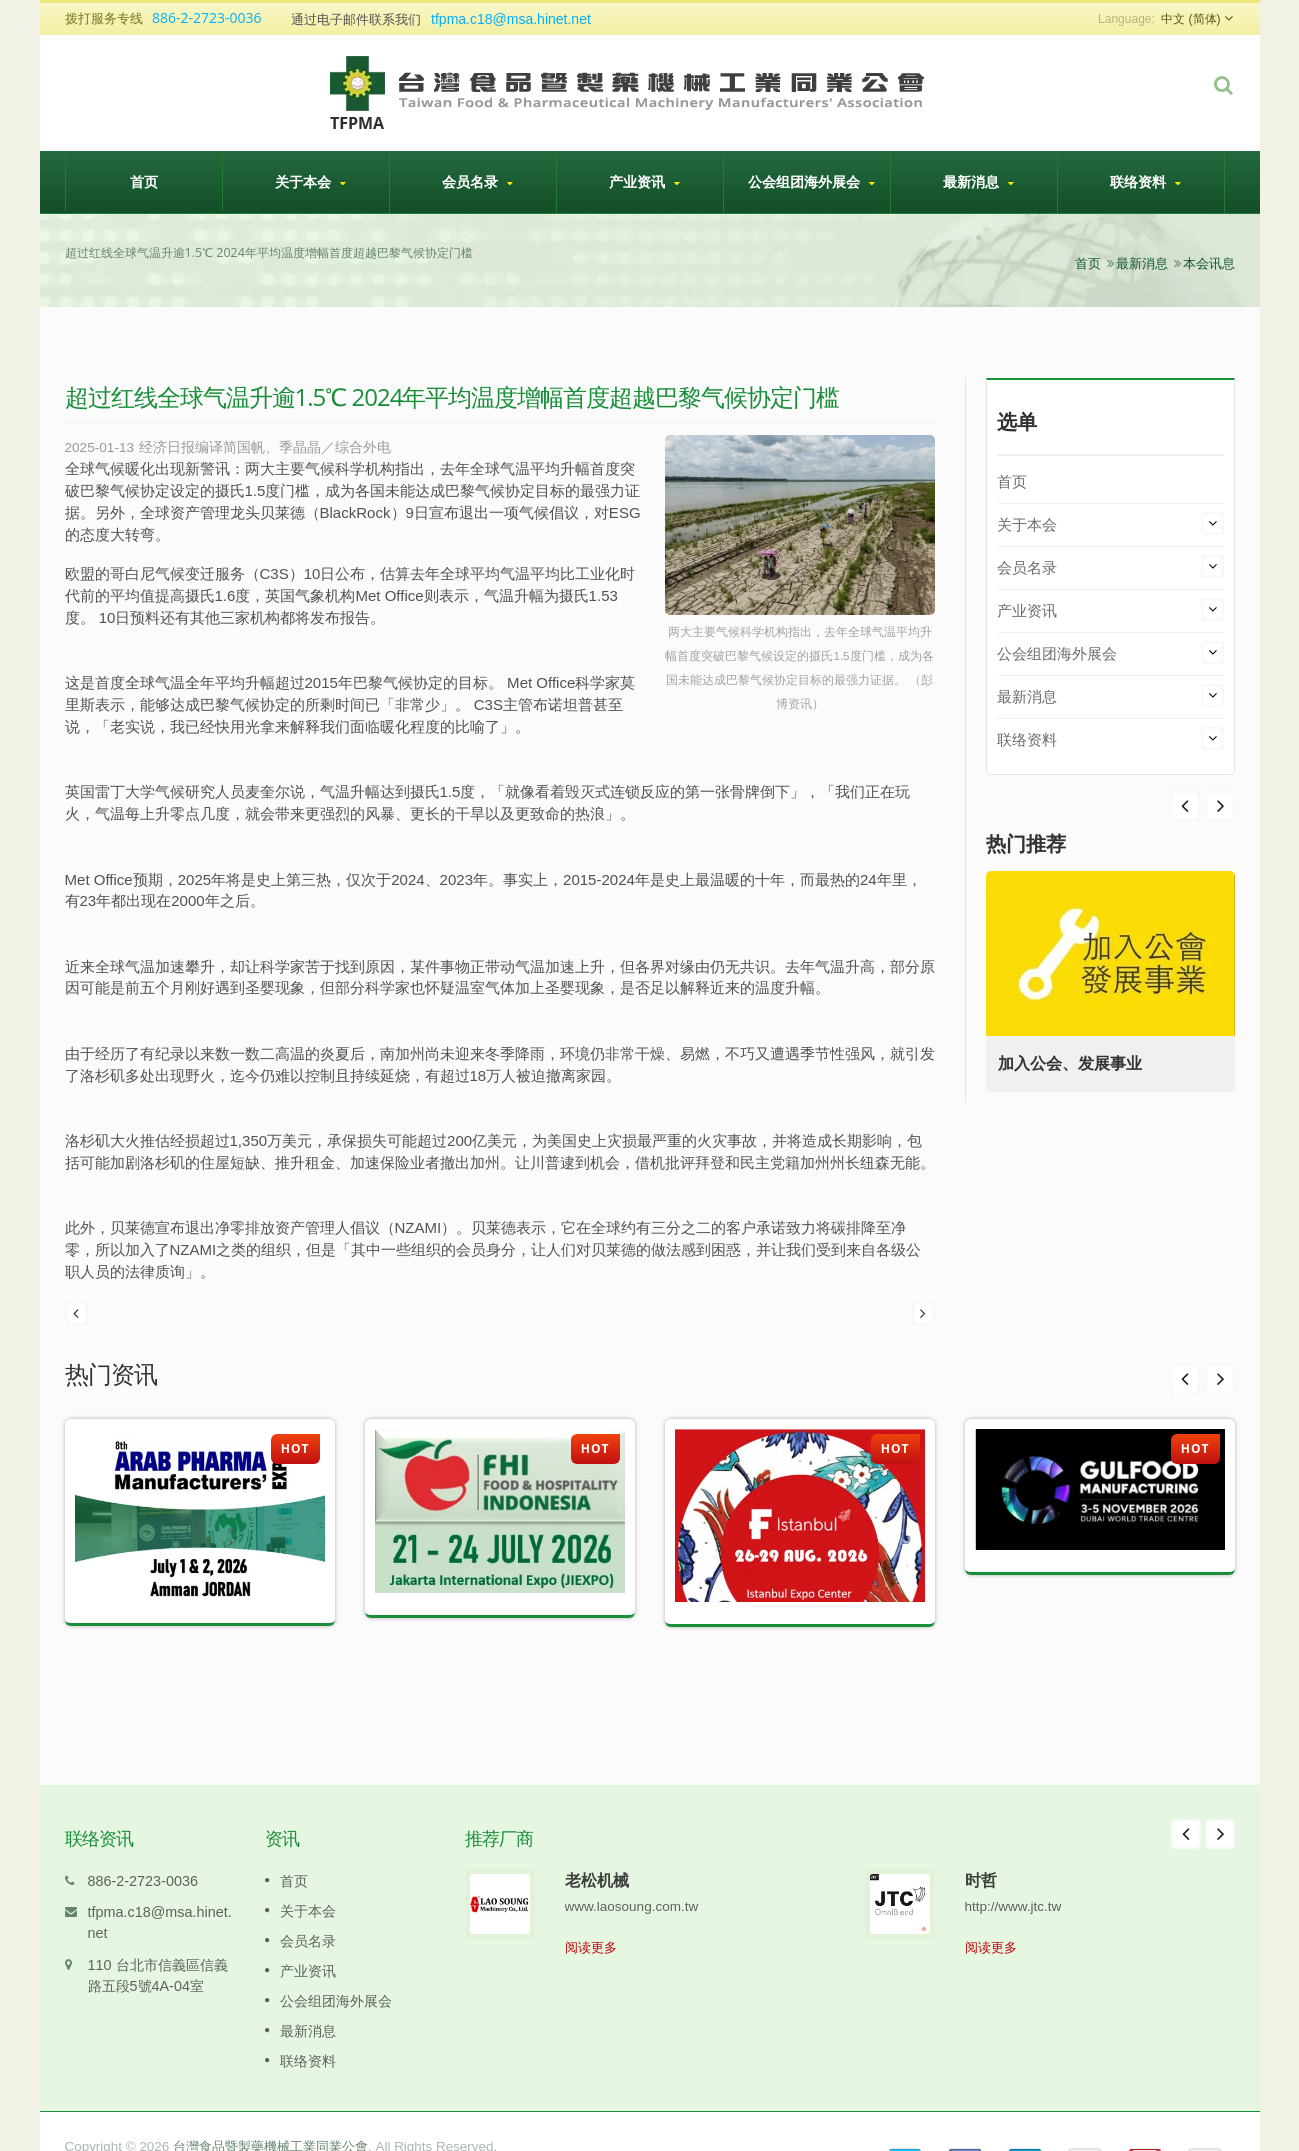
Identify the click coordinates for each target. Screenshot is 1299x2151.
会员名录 (478, 182)
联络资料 (1146, 182)
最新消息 (979, 182)
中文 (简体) (1190, 19)
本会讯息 (1209, 263)
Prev (1220, 806)
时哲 (981, 1850)
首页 (144, 181)
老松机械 (597, 1850)
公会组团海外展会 (812, 182)
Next (1185, 806)
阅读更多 (591, 1917)
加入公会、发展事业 (1078, 1063)
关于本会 (311, 182)
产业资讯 (645, 182)
